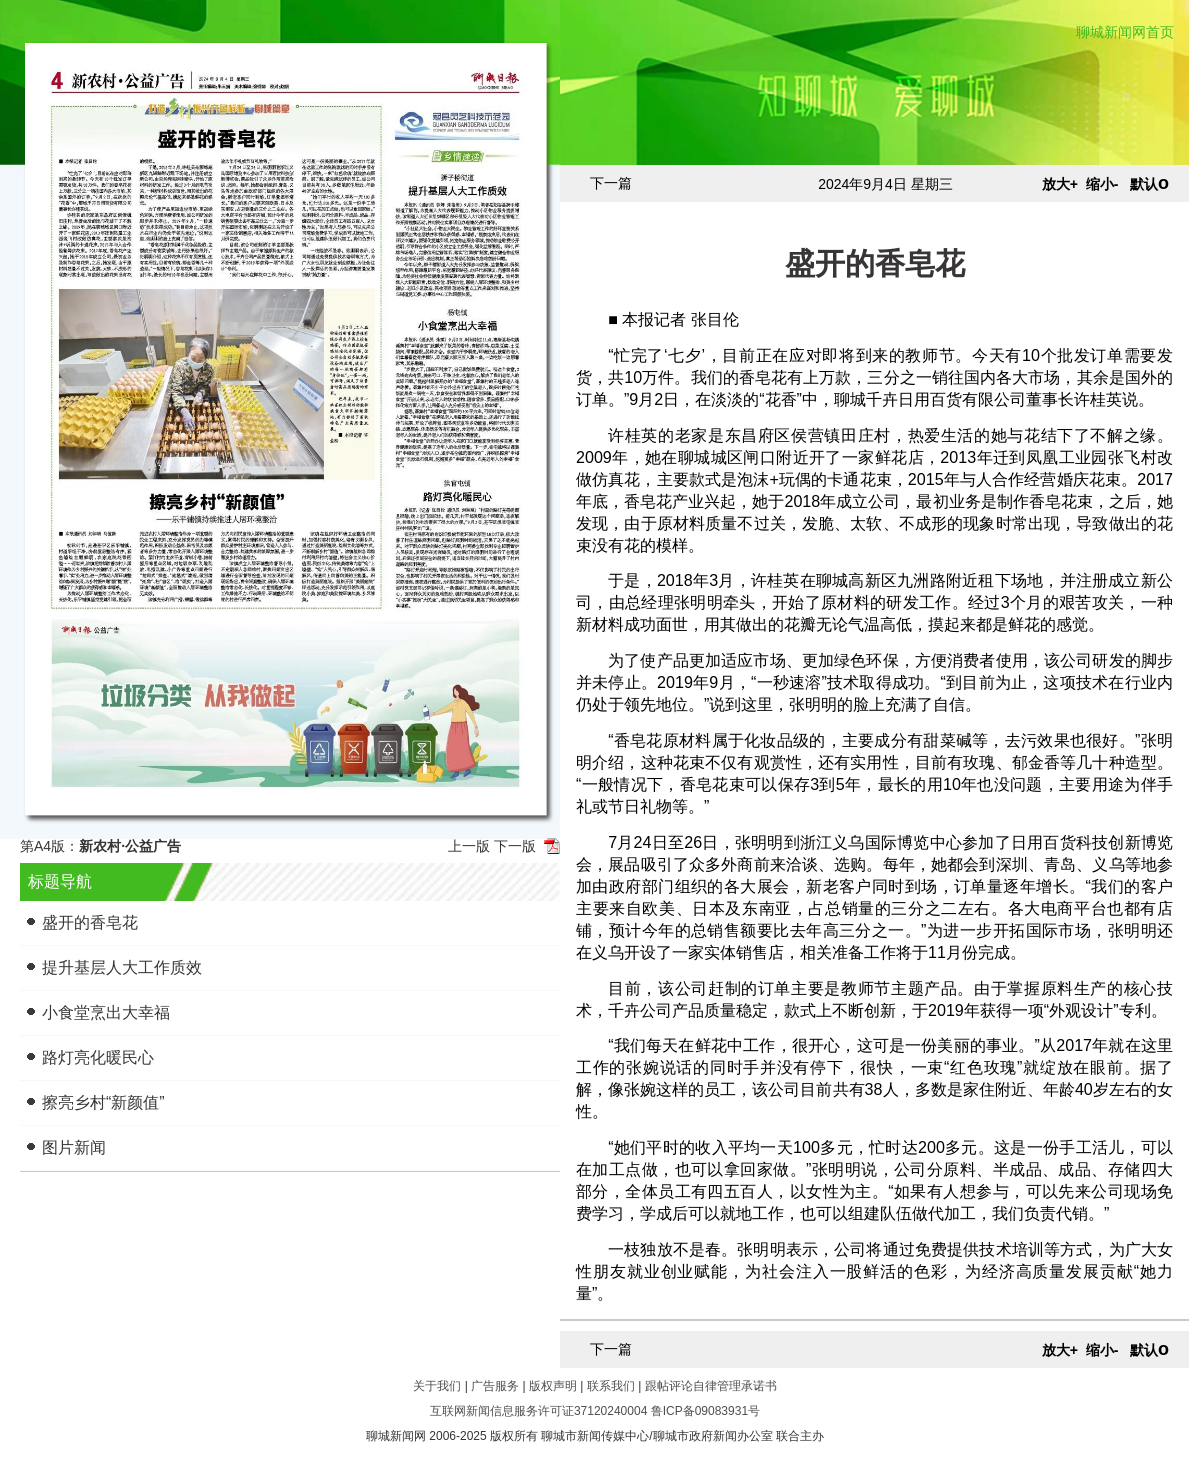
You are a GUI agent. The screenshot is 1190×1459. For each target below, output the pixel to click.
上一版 (469, 846)
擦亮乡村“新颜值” (103, 1102)
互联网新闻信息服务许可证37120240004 (538, 1411)
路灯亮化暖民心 (98, 1057)
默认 (1149, 184)
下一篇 (611, 183)
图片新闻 (74, 1147)
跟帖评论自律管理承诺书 (711, 1386)
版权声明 (553, 1386)
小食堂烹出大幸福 (106, 1012)
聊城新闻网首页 (1125, 32)
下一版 (515, 846)
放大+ (1060, 184)
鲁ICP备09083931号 (705, 1411)
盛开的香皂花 (90, 922)
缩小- (1102, 184)
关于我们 (437, 1386)
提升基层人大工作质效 (122, 967)
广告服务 (495, 1386)
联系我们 (611, 1386)
